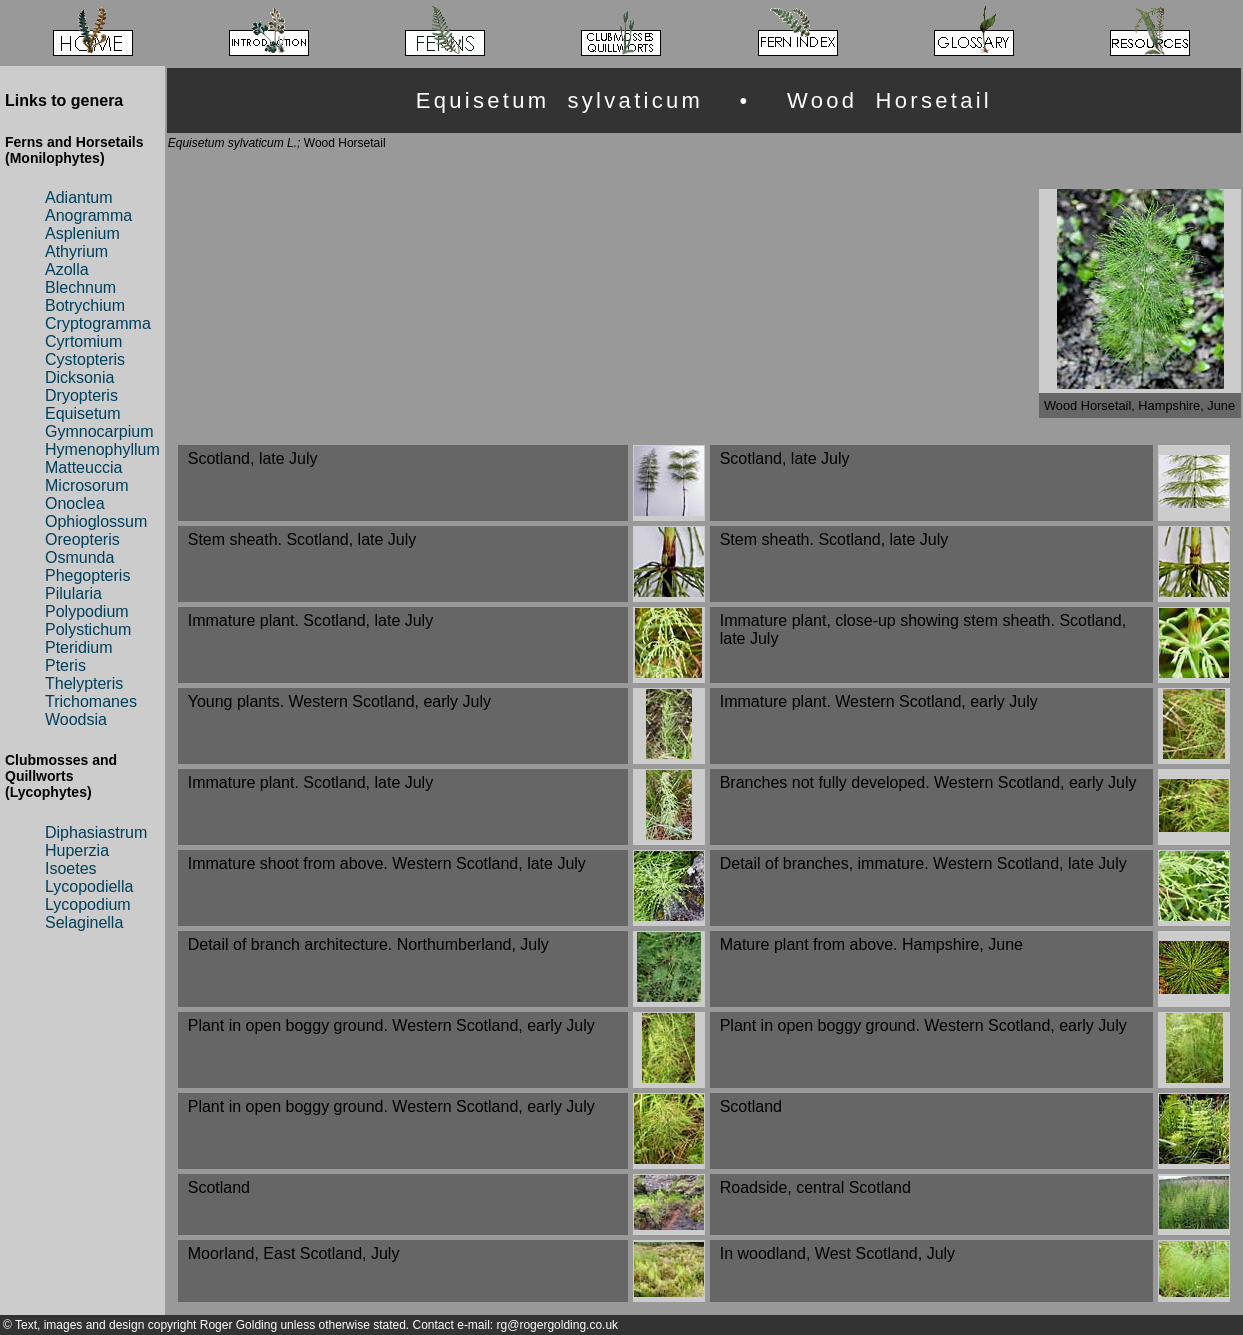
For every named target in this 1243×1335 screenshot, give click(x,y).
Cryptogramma (98, 323)
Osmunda (79, 557)
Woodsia (76, 719)
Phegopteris (87, 575)
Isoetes (71, 868)
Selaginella (84, 922)
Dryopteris (81, 395)
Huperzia (77, 850)
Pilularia (73, 593)
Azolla (67, 269)
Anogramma (88, 215)
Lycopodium (88, 904)
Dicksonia (79, 377)
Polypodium (87, 611)
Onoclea (75, 503)
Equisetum (83, 413)
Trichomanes (91, 701)
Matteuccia (83, 467)
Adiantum (79, 197)
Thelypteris (84, 683)
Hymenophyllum (102, 449)
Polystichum (88, 629)
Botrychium (85, 305)
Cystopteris (85, 359)
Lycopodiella (89, 886)
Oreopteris (82, 539)
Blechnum (80, 287)
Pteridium (79, 647)
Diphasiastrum (96, 832)
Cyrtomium (83, 341)
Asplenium (82, 233)
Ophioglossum (96, 521)
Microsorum (87, 485)
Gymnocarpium (99, 431)
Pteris (65, 665)
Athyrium (76, 251)
